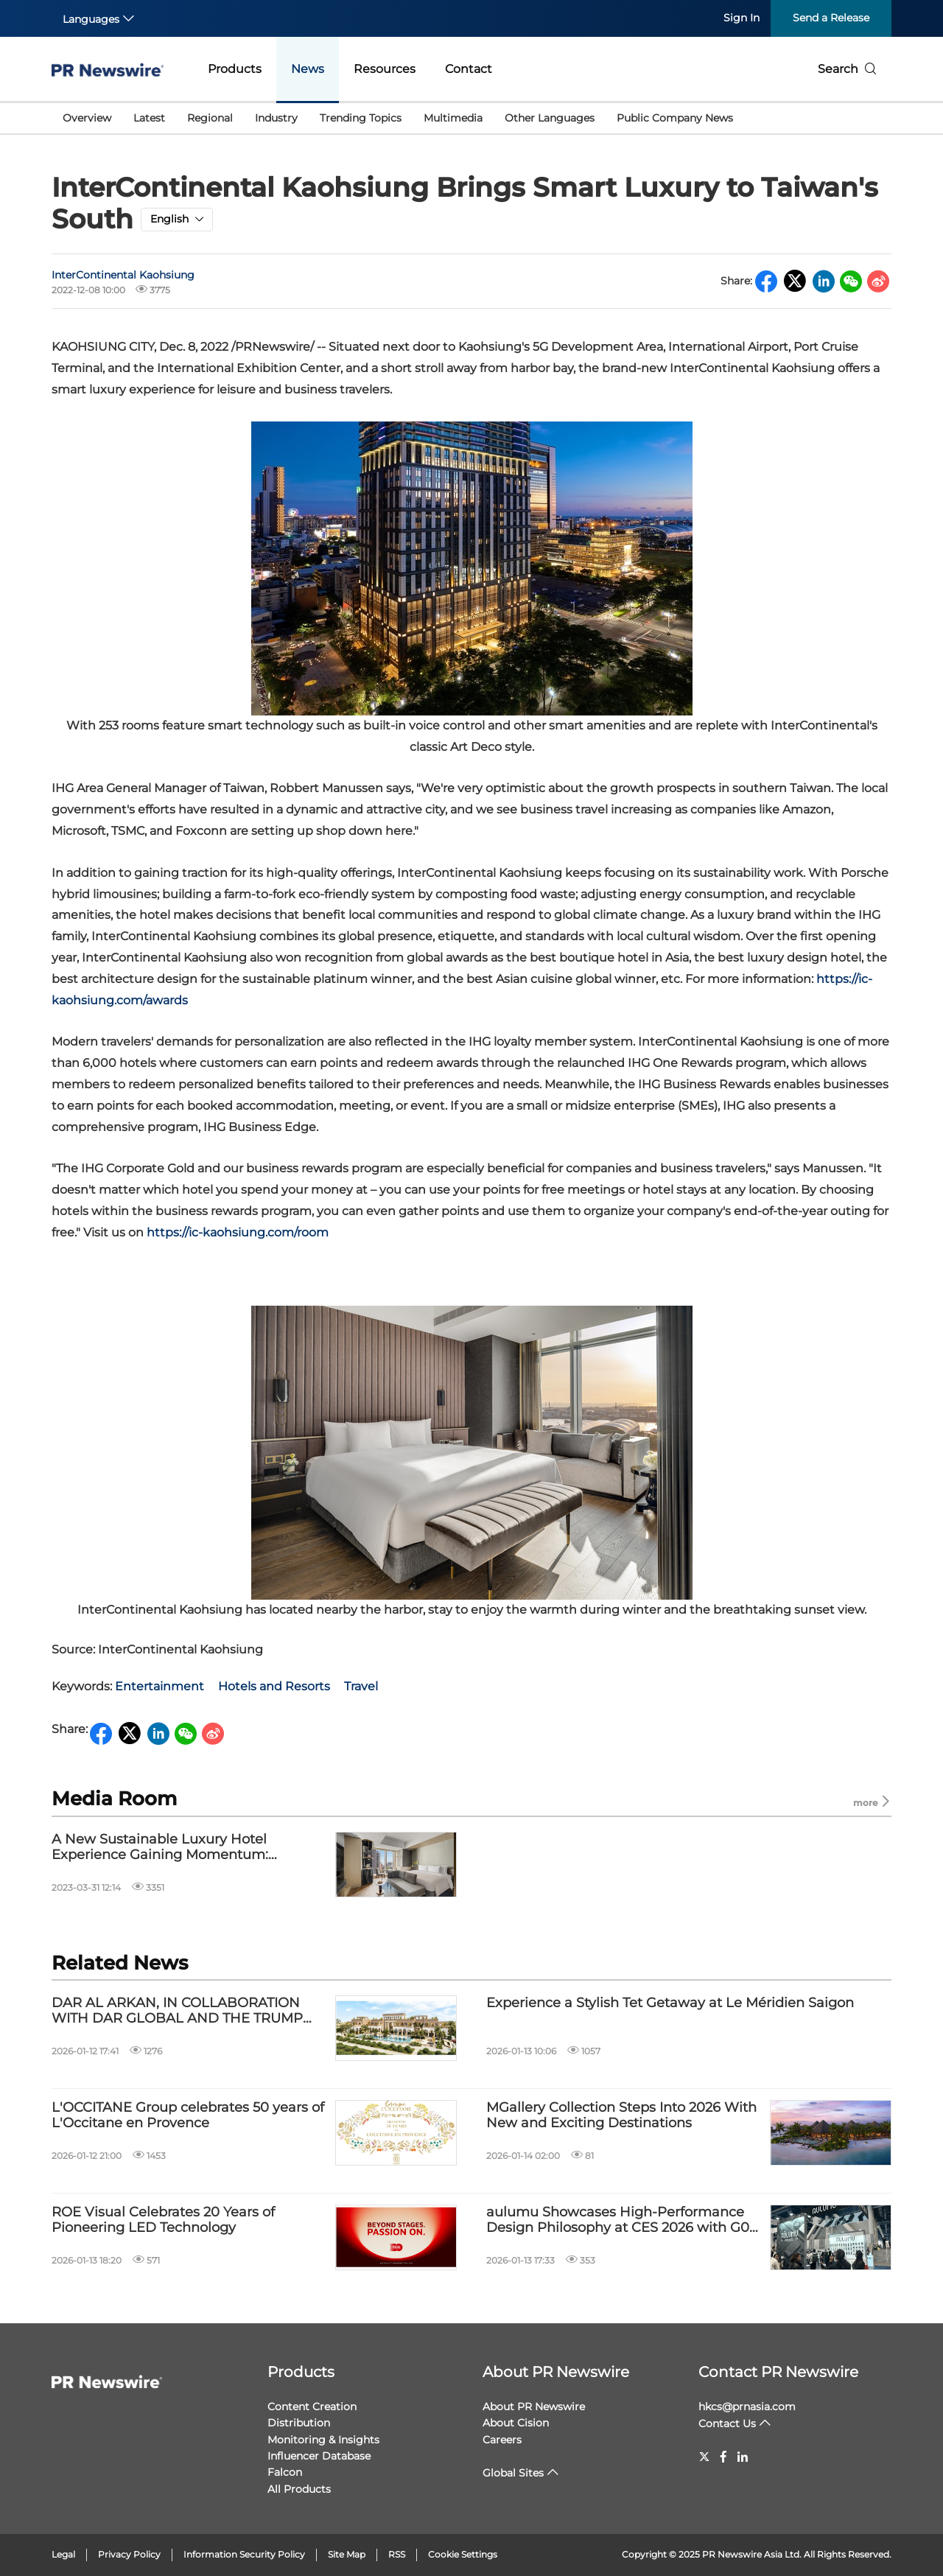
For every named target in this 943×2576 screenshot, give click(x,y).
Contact (468, 69)
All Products (299, 2489)
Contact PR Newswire (778, 2372)
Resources (385, 69)
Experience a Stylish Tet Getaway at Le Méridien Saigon (670, 2003)
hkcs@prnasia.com (747, 2406)
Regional (210, 118)
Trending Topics (361, 118)
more (872, 1802)
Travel (361, 1686)
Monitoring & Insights (323, 2439)
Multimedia (453, 118)
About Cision (516, 2422)
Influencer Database (319, 2456)
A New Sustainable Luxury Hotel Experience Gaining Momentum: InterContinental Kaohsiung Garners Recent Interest (172, 1847)
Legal (63, 2554)
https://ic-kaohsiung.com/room (238, 1232)
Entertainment (159, 1686)
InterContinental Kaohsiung (123, 274)
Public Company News (675, 118)
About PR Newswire (556, 2372)
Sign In (741, 17)
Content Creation (312, 2406)
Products (235, 69)
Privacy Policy (129, 2554)
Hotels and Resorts (274, 1686)
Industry (276, 118)
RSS (396, 2554)
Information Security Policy (244, 2554)
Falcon (284, 2472)
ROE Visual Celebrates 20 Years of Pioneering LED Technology (163, 2220)
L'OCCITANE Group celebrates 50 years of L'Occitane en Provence (188, 2116)
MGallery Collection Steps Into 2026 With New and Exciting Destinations (621, 2116)
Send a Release (831, 17)
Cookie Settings (462, 2554)
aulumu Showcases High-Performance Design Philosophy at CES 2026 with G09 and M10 (621, 2220)
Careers (502, 2439)
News (307, 69)
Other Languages (550, 118)
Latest (149, 118)
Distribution (298, 2422)
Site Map (346, 2554)
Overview (87, 118)
